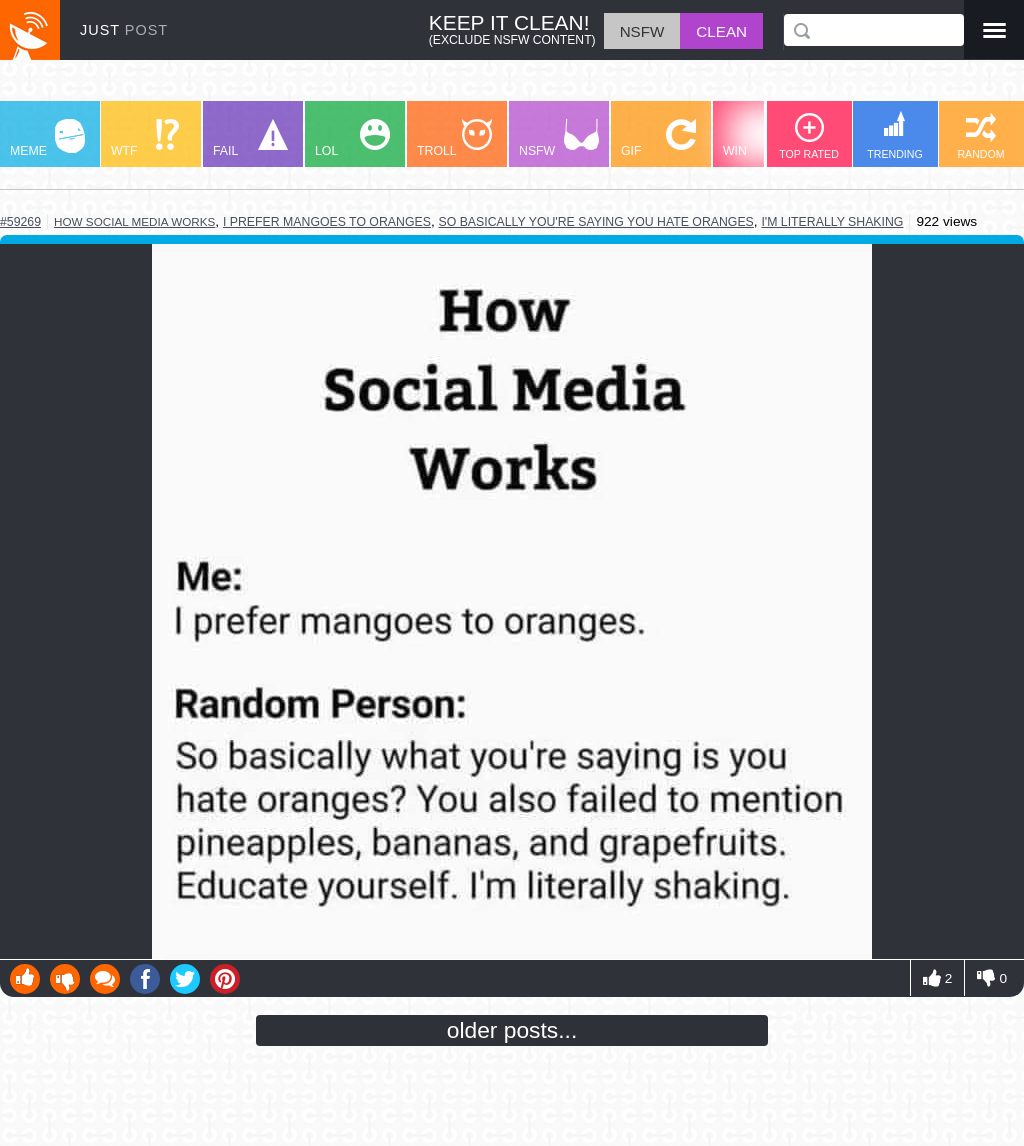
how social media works (134, 221)
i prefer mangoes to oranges (327, 222)
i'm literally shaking (832, 222)
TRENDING (895, 135)
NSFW (559, 138)
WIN (761, 138)
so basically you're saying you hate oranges (595, 222)
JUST (124, 30)
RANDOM (980, 136)
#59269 (20, 222)
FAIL (250, 138)
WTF (145, 138)
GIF (658, 138)
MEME (47, 138)
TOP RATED (809, 136)
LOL (352, 138)
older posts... (512, 1030)
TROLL (454, 138)
